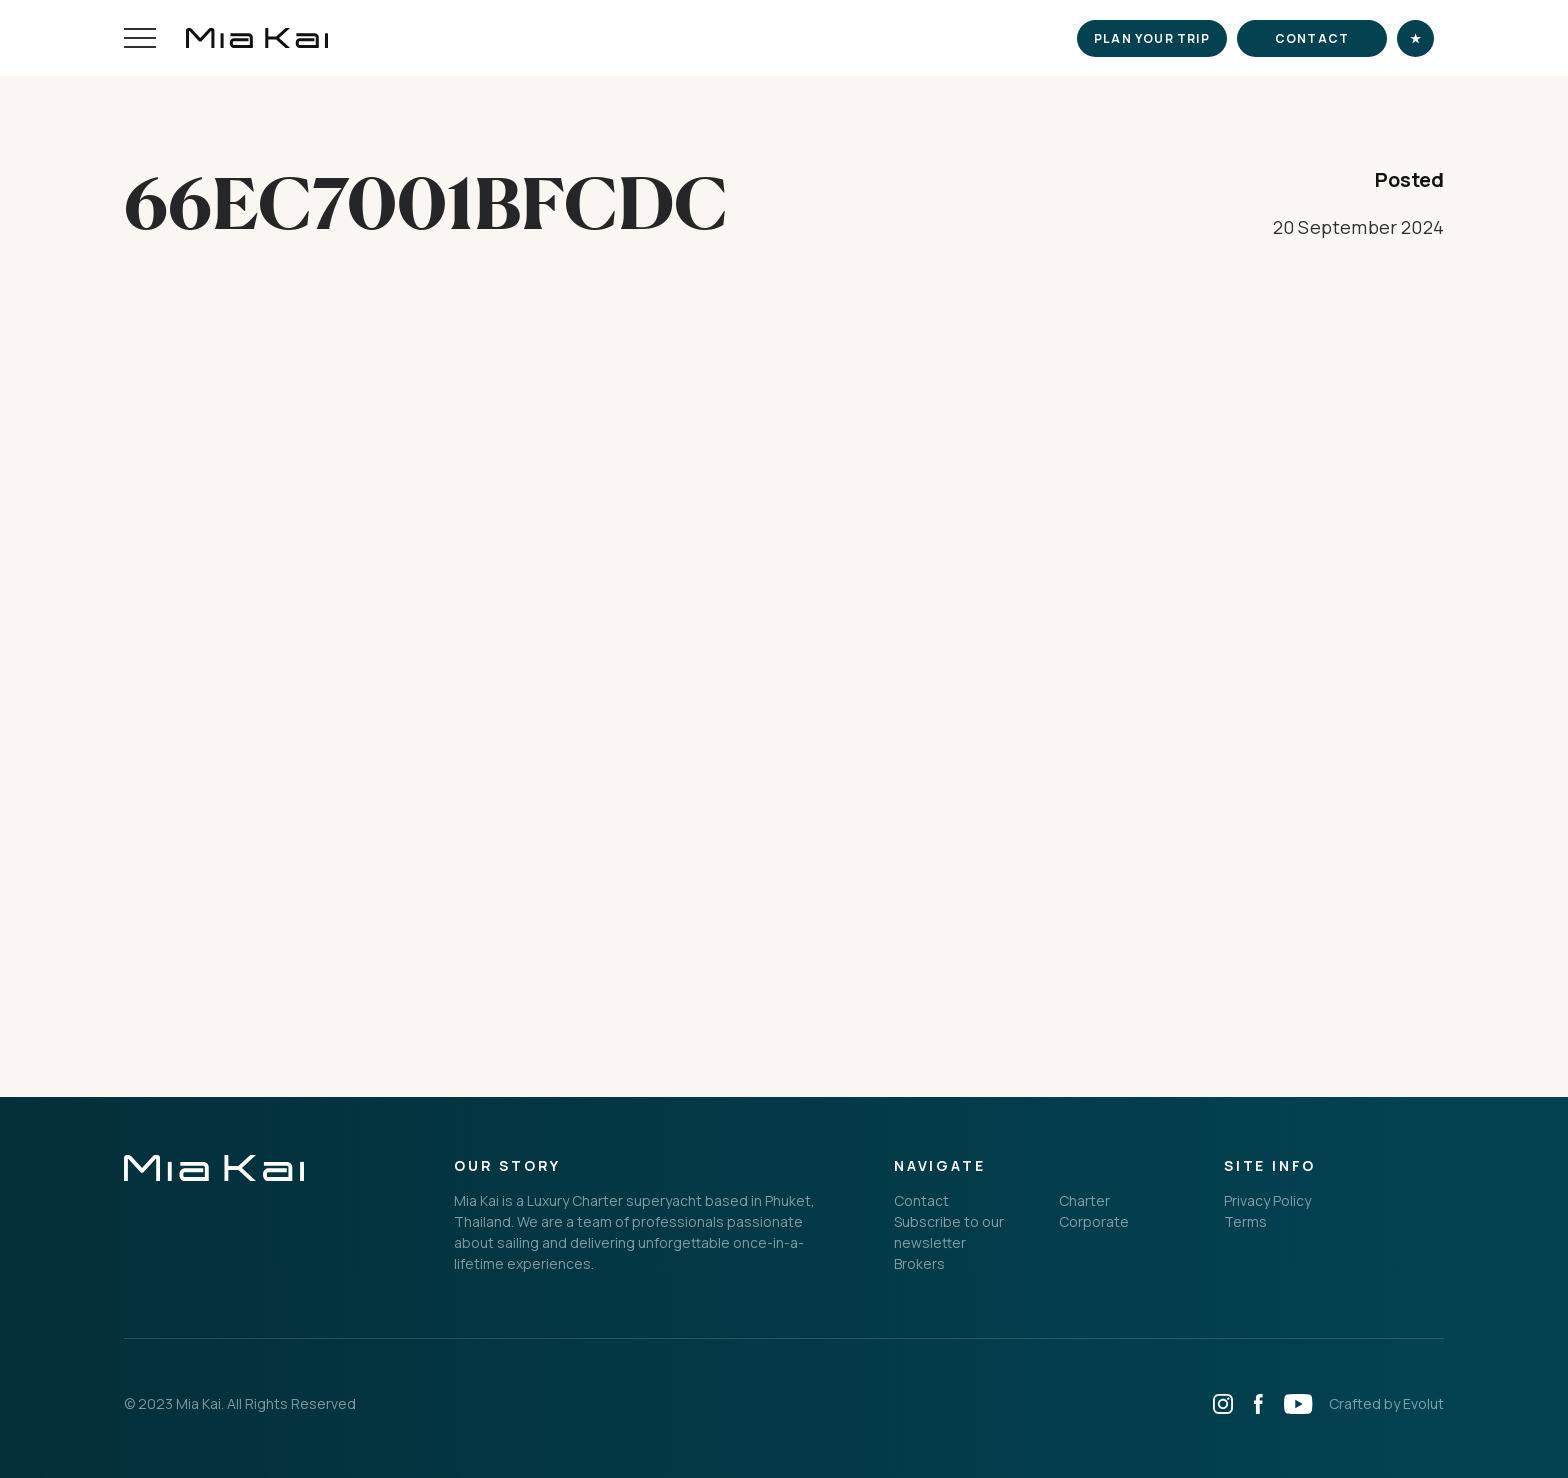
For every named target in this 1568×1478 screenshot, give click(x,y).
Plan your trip (1152, 38)
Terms (1245, 1221)
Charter (1084, 1200)
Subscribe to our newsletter (949, 1232)
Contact (1312, 38)
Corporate (1094, 1221)
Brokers (919, 1263)
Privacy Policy (1267, 1200)
